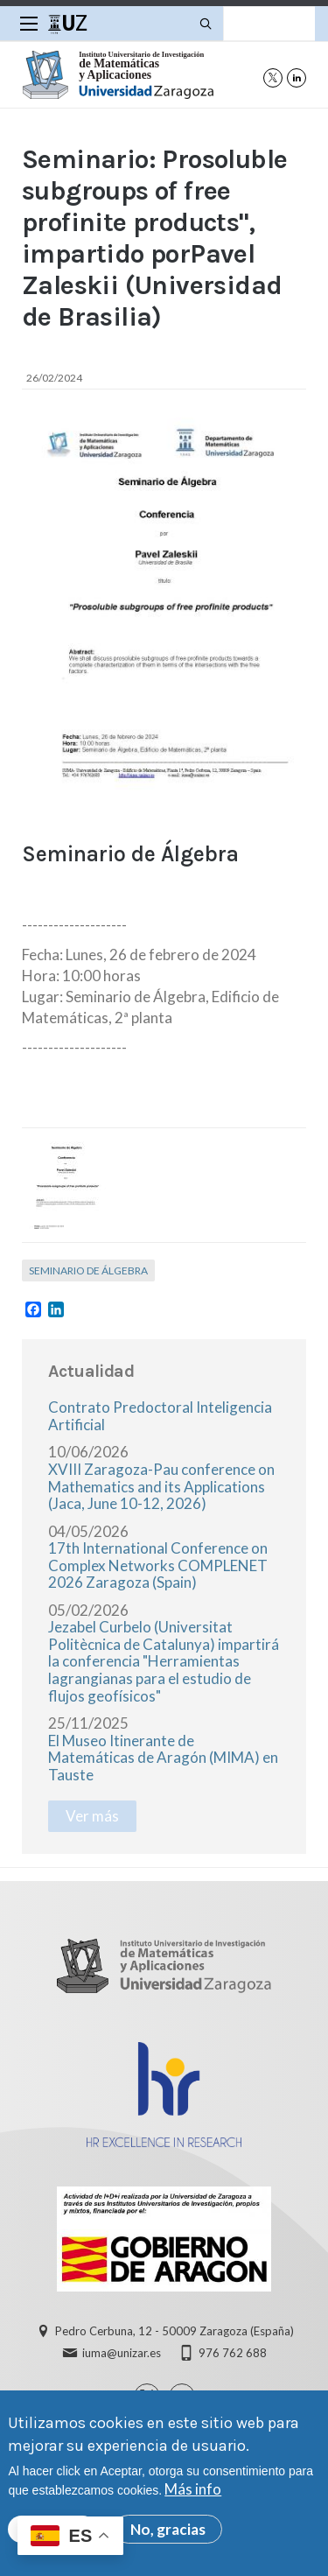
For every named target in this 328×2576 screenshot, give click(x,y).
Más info (192, 2494)
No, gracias (168, 2533)
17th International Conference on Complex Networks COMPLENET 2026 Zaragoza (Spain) (158, 1565)
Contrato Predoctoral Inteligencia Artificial (160, 1416)
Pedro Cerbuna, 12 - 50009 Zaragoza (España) (174, 2331)
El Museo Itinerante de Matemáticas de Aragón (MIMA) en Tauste (163, 1757)
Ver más (92, 1816)
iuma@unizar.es (121, 2353)
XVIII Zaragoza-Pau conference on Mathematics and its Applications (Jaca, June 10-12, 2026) (161, 1486)
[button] (66, 1185)
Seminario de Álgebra (88, 1270)
